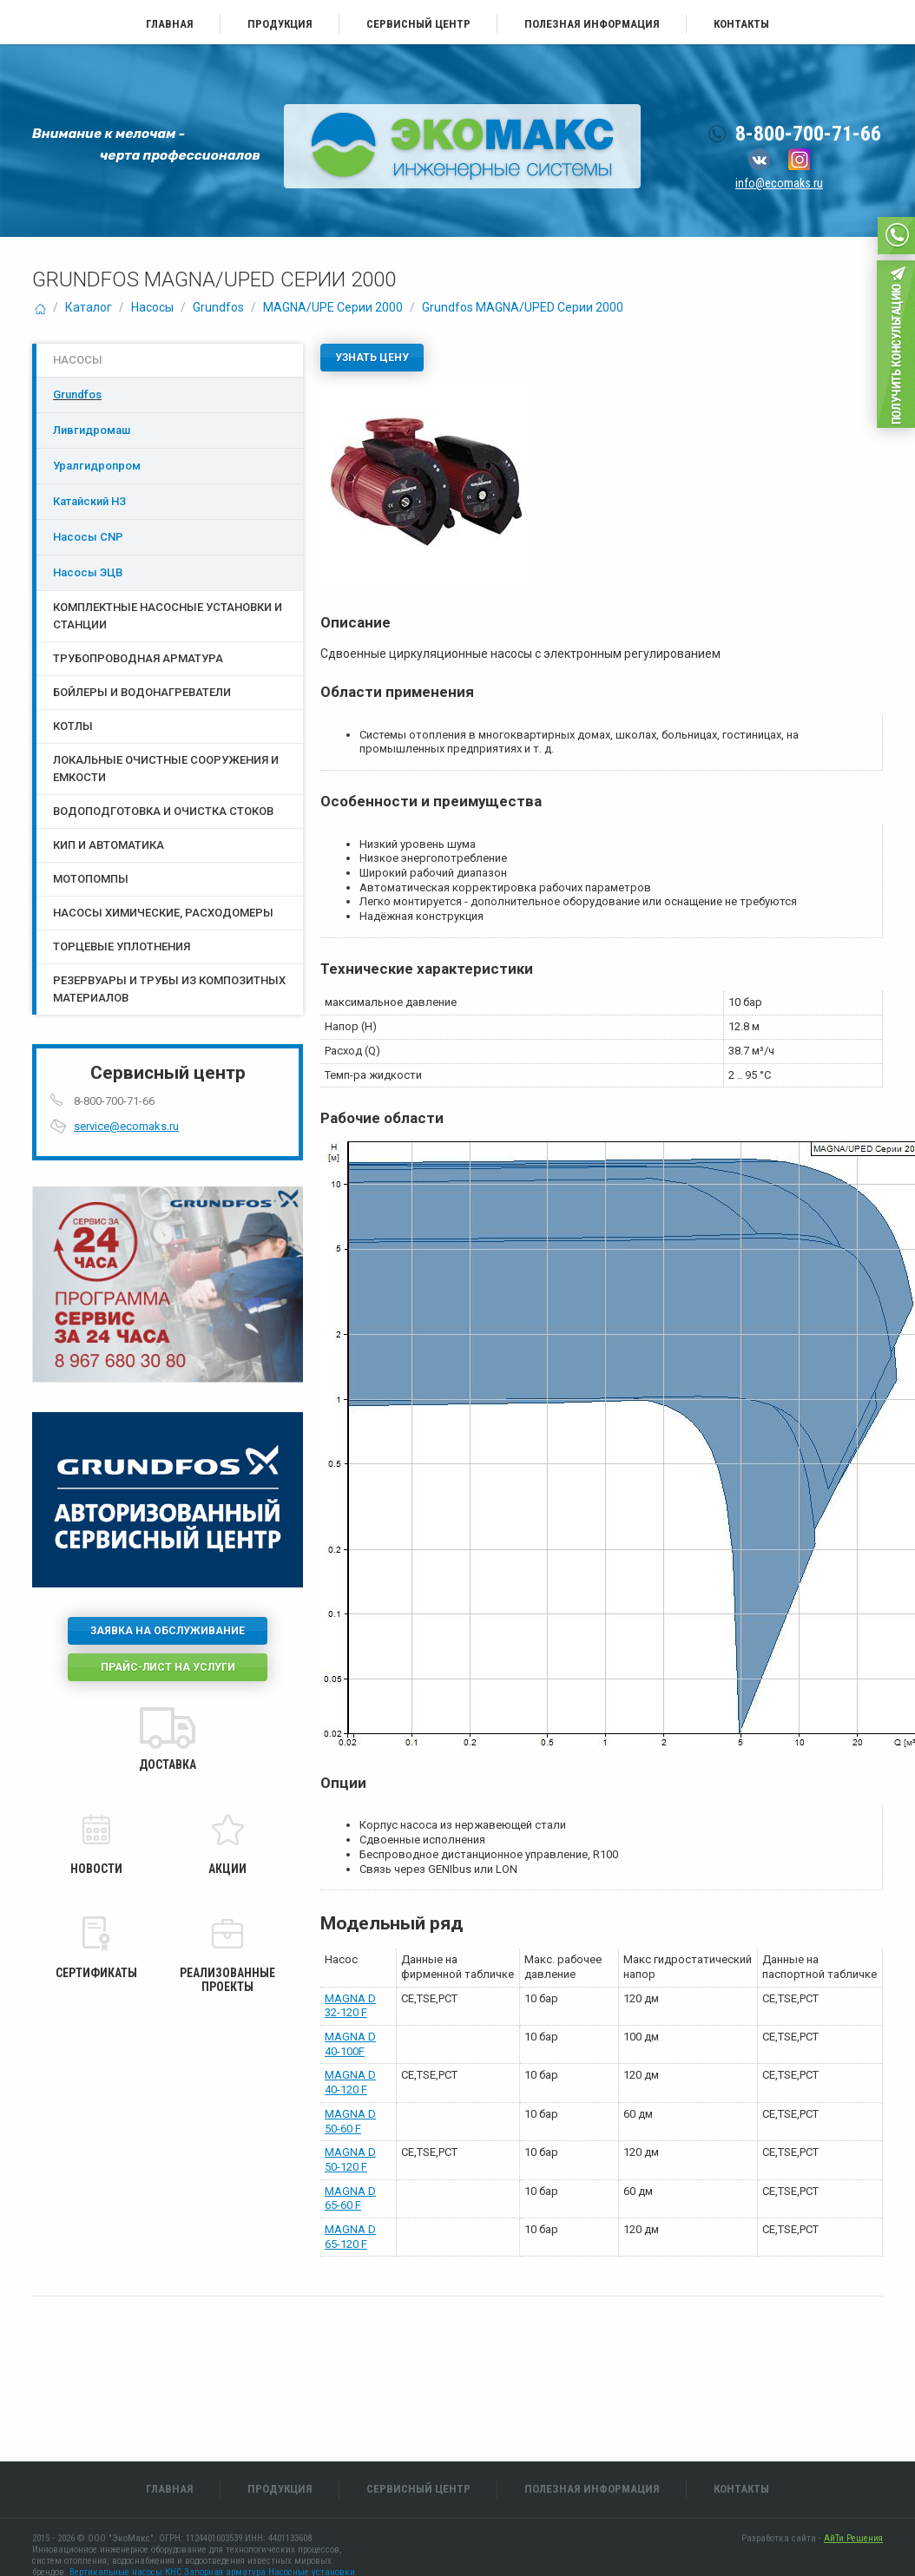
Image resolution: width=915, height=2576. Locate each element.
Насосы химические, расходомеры (163, 912)
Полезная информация (592, 23)
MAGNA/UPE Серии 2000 (333, 307)
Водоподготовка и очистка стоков (163, 811)
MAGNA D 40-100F (350, 2044)
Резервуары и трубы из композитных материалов (169, 989)
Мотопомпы (90, 878)
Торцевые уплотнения (121, 946)
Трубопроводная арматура (138, 658)
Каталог (88, 307)
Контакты (741, 23)
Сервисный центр (418, 23)
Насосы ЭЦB (87, 572)
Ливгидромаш (91, 430)
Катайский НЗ (89, 501)
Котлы (73, 726)
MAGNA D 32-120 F (350, 2006)
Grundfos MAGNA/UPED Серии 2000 (522, 307)
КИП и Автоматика (108, 844)
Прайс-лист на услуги (168, 1667)
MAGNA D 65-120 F (350, 2237)
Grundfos (218, 307)
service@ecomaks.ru (126, 1126)
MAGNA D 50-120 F (350, 2159)
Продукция (280, 23)
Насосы (152, 307)
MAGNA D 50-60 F (350, 2121)
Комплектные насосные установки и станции (167, 616)
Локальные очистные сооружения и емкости (166, 768)
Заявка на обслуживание (167, 1631)
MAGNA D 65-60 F (350, 2198)
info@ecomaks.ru (779, 183)
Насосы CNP (88, 536)
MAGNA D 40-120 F (350, 2082)
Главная (170, 23)
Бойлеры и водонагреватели (142, 692)
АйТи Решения (853, 2538)
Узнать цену (372, 358)
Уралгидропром (97, 465)
